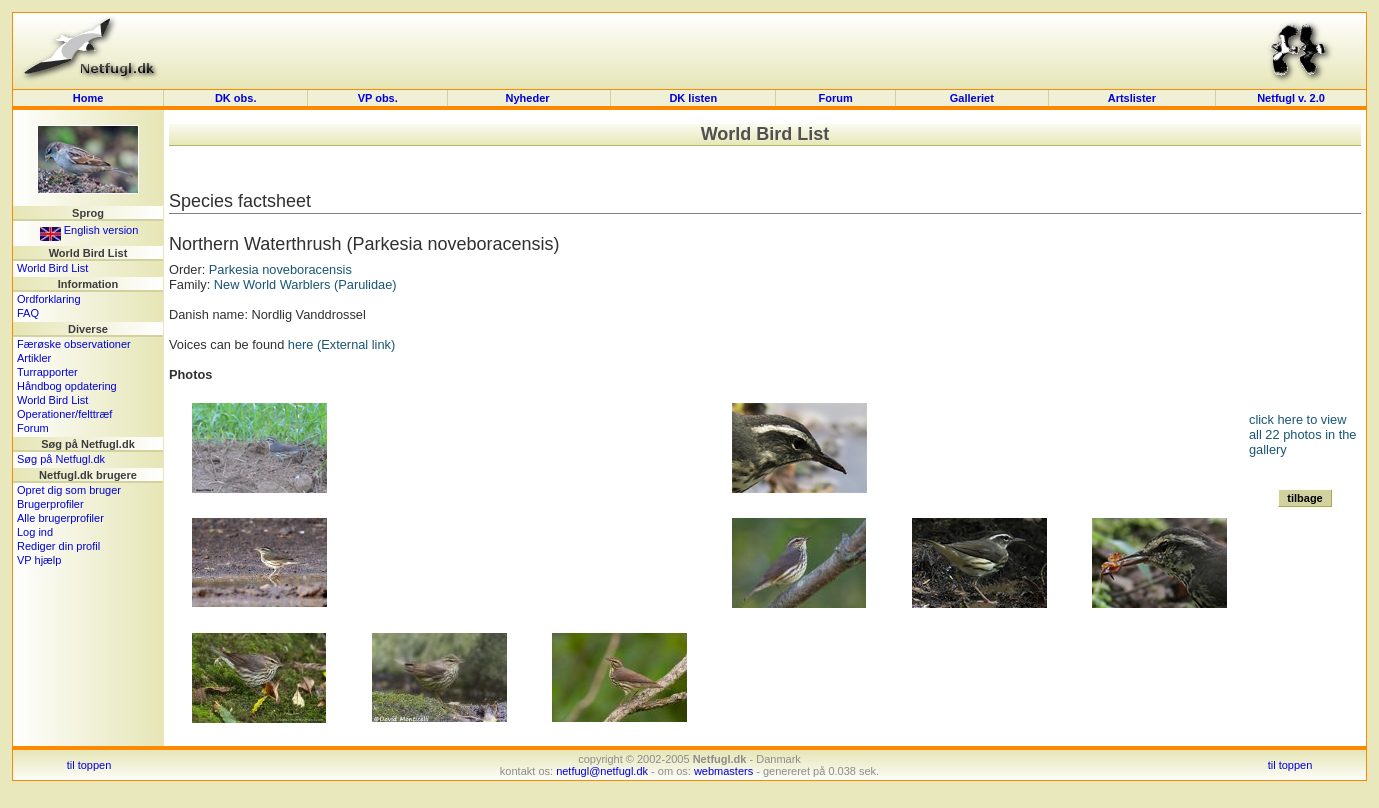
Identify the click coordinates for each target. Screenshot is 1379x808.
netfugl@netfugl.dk (602, 771)
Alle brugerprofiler (60, 518)
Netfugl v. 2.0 (1291, 98)
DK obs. (236, 98)
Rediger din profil (58, 546)
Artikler (34, 358)
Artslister (1132, 98)
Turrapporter (47, 372)
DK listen (693, 98)
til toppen (89, 765)
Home (88, 98)
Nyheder (529, 98)
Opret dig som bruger (69, 490)
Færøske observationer (74, 344)
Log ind (35, 532)
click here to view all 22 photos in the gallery (1302, 434)
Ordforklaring (49, 299)
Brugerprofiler (50, 504)
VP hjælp (39, 560)
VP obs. (378, 98)
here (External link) (341, 344)
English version (89, 230)
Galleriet (972, 98)
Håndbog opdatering (67, 386)
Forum (836, 98)
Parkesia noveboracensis (280, 269)
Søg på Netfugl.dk (61, 459)
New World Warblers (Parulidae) (305, 284)
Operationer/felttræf (64, 414)
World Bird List (52, 268)
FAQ (28, 313)
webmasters (723, 771)
